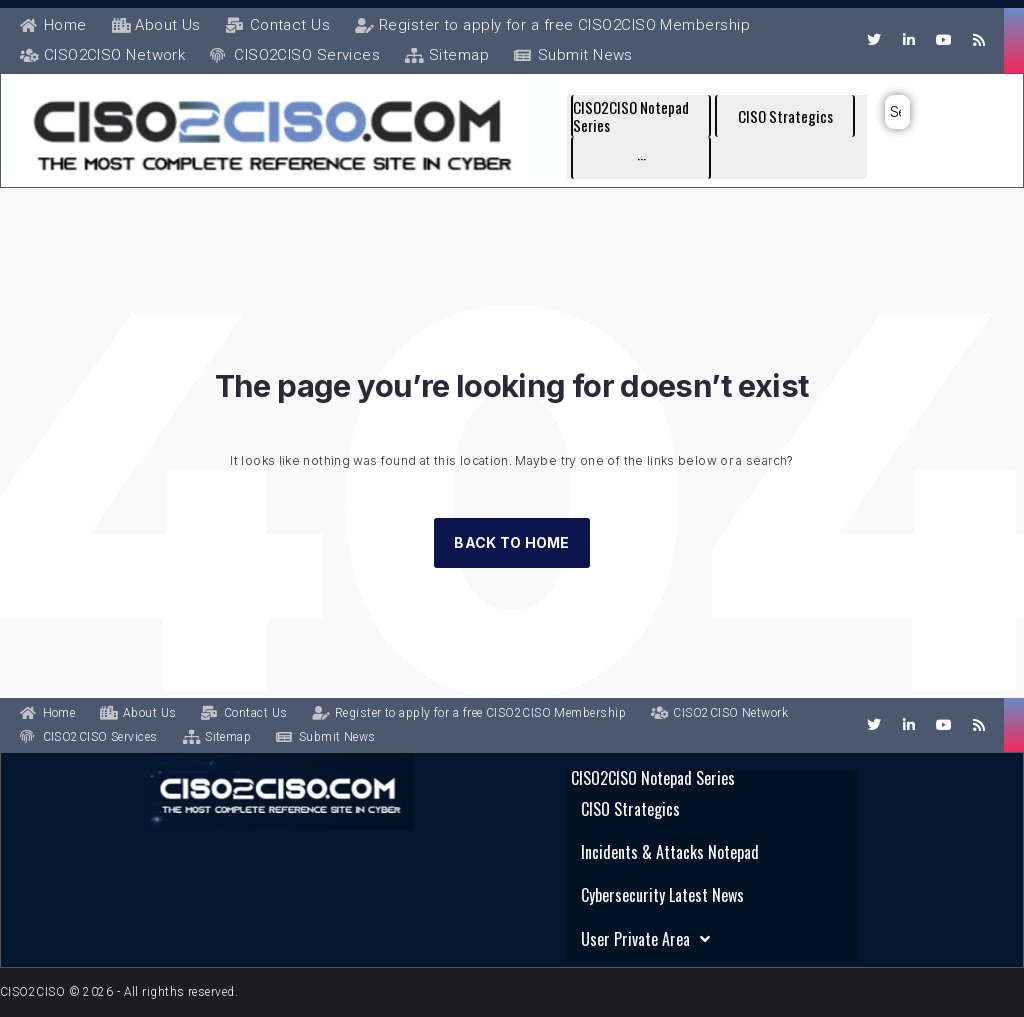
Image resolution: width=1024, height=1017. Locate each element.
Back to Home (511, 615)
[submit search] (903, 112)
